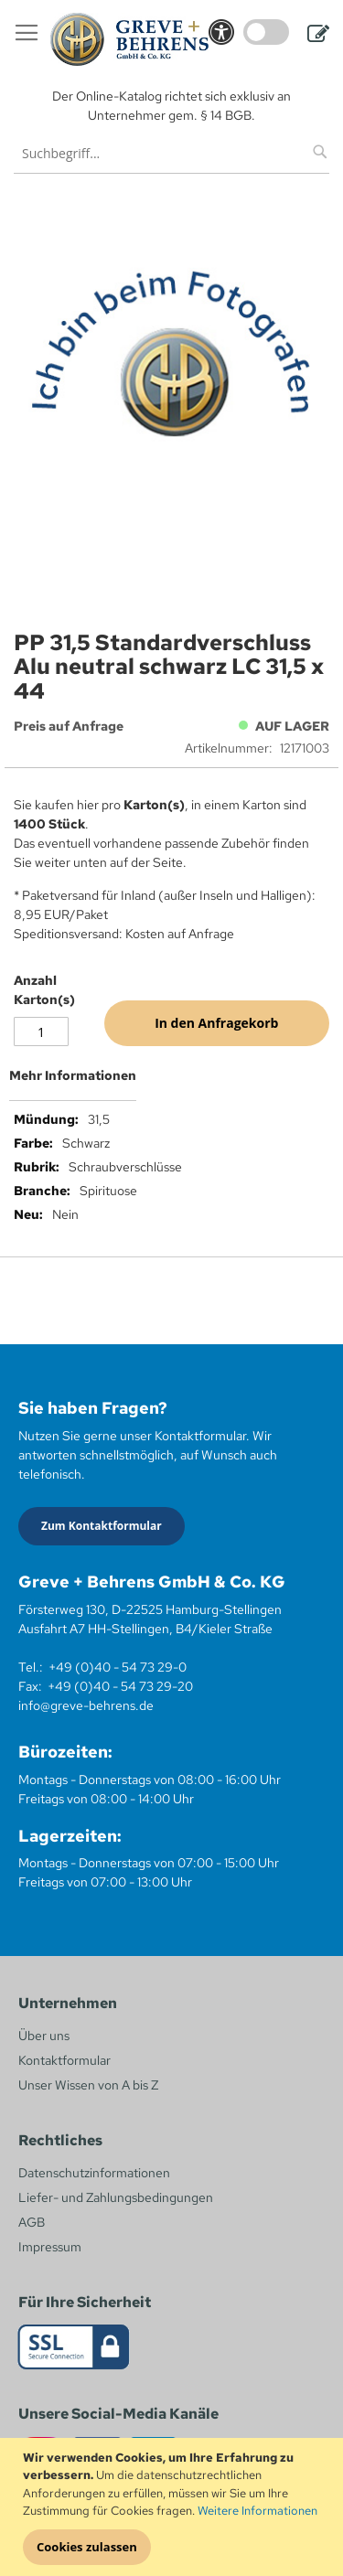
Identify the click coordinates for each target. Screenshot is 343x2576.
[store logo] (129, 39)
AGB (31, 2222)
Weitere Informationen (257, 2510)
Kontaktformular (64, 2060)
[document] (174, 2507)
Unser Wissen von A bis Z (88, 2085)
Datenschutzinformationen (94, 2172)
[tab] (171, 1082)
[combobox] (171, 153)
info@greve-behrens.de (86, 1705)
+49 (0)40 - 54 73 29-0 (117, 1667)
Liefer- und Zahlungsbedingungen (115, 2197)
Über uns (44, 2035)
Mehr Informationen (72, 1075)
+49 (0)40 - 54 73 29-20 (120, 1686)
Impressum (49, 2247)
